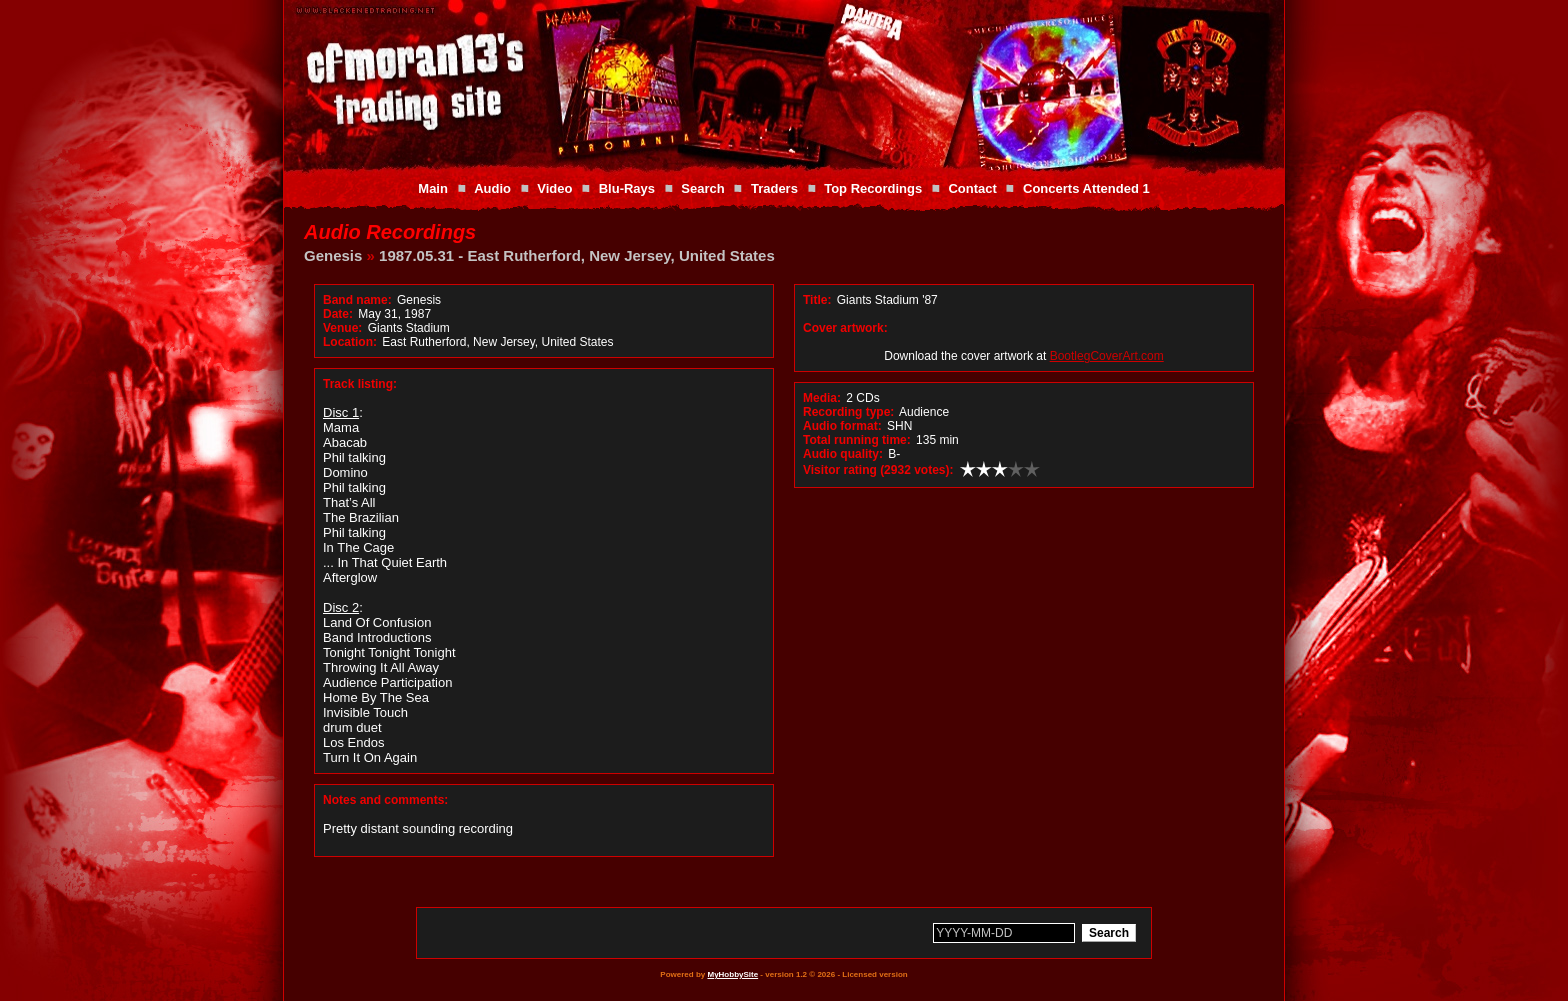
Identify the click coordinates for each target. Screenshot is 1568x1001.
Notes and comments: (385, 800)
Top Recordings (873, 188)
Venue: (342, 328)
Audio (492, 188)
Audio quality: (843, 454)
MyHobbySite (732, 974)
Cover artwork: (845, 328)
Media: (822, 398)
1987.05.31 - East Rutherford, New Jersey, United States (577, 255)
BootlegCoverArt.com (1107, 356)
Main (433, 188)
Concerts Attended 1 (1086, 188)
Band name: (357, 300)
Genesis (333, 255)
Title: (819, 300)
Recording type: (848, 412)
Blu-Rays (627, 188)
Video (554, 188)
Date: (338, 314)
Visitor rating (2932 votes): (878, 470)
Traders (774, 188)
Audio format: (842, 426)
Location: (350, 342)
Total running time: (857, 440)
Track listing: (360, 384)
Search (702, 188)
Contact (972, 188)
